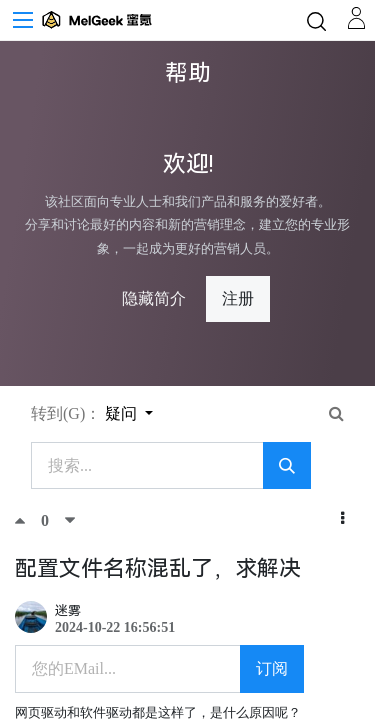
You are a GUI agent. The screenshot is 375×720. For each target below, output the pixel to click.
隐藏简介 (154, 298)
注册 (238, 298)
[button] (342, 519)
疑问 (123, 413)
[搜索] (287, 466)
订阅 (272, 668)
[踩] (70, 520)
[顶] (28, 520)
